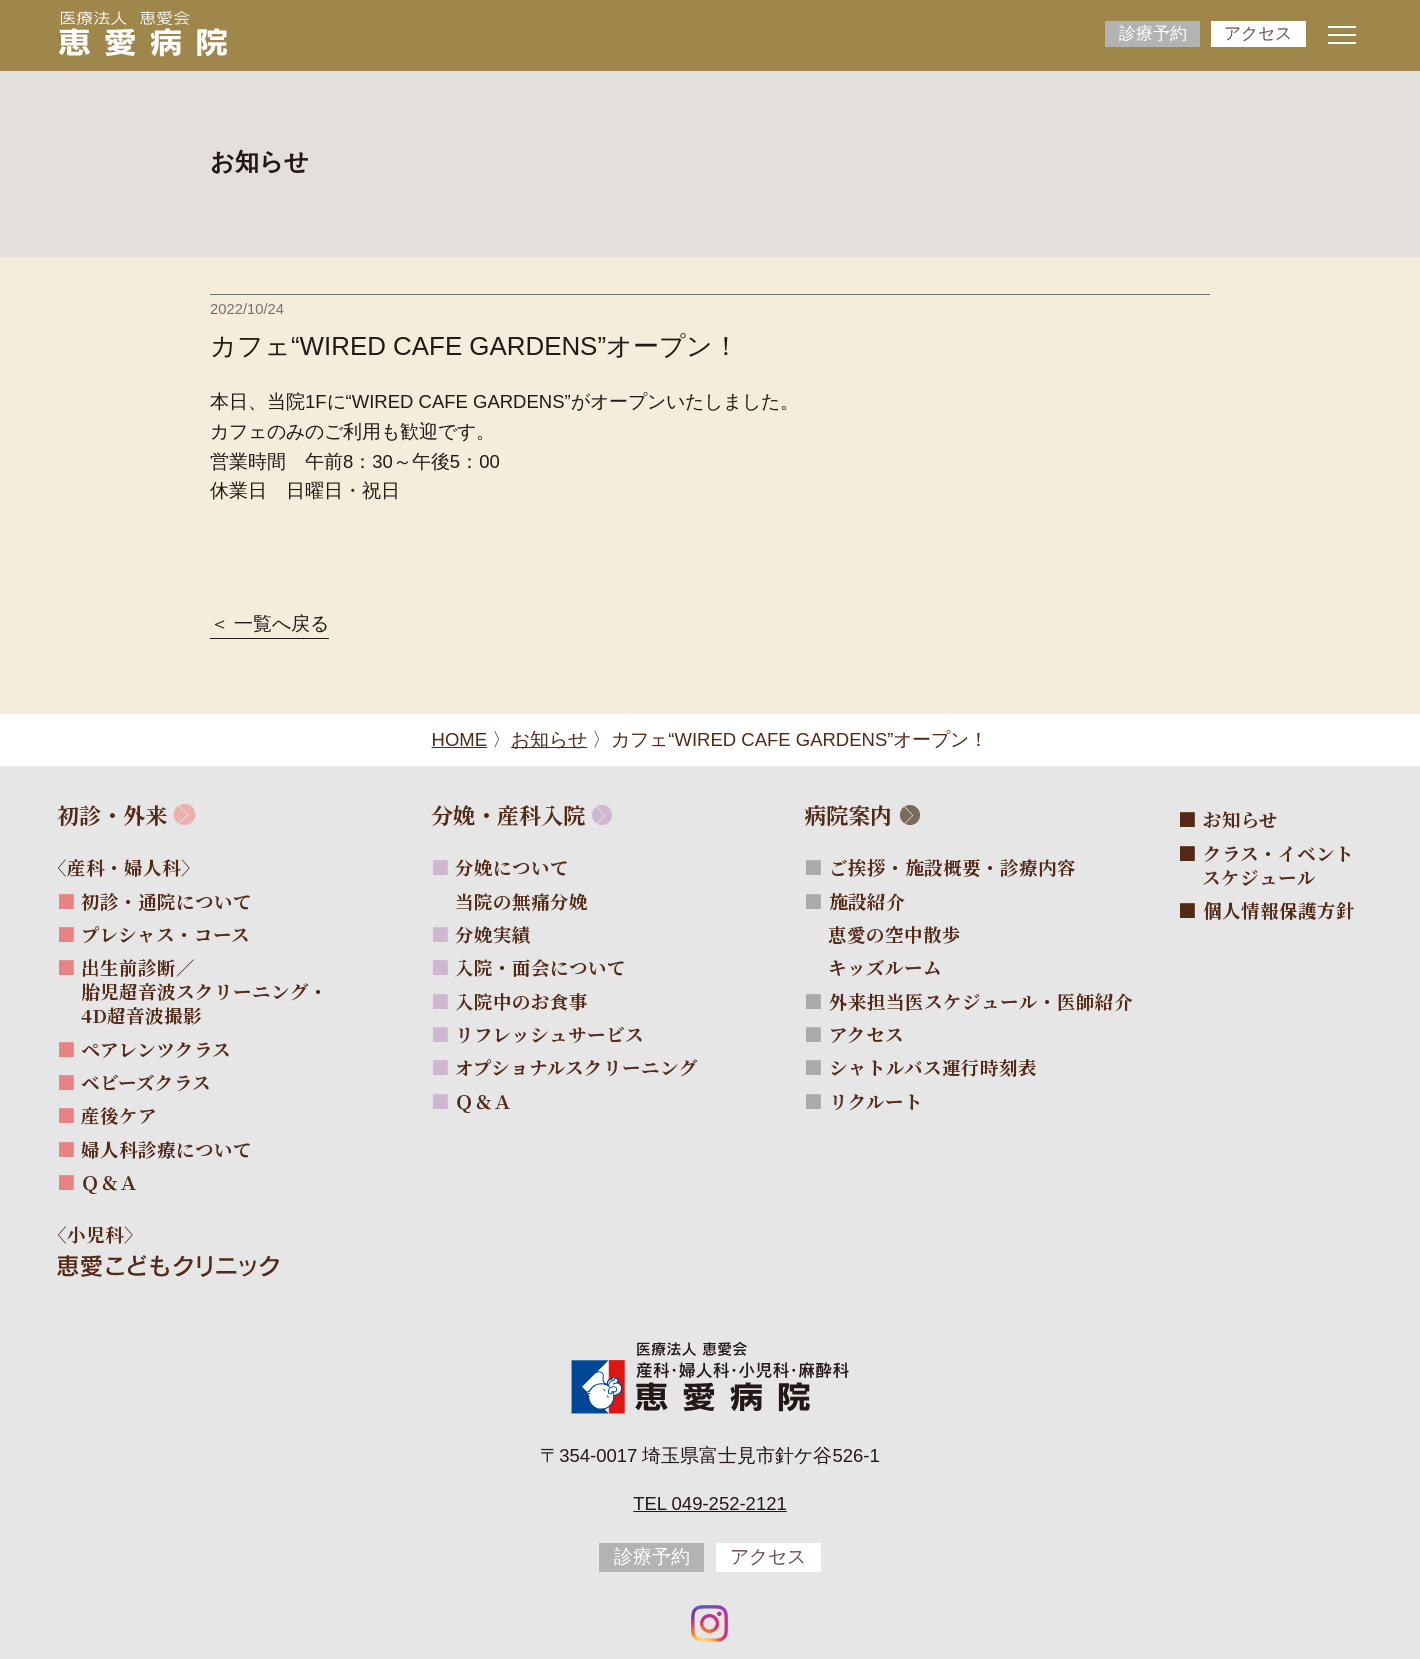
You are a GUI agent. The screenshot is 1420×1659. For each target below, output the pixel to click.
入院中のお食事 (521, 1001)
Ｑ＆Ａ (109, 1182)
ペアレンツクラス (156, 1049)
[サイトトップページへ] (143, 33)
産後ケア (119, 1115)
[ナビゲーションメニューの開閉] (1342, 35)
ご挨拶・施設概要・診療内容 (952, 867)
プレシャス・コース (165, 934)
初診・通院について (166, 901)
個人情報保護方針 (1279, 910)
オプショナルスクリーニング (576, 1067)
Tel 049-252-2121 (710, 1503)
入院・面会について (540, 967)
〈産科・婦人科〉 (136, 867)
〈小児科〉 (107, 1234)
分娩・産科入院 (508, 814)
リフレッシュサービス (549, 1034)
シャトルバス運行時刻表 (933, 1067)
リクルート (876, 1101)
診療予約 (1153, 33)
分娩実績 (493, 934)
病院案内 (848, 814)
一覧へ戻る (281, 624)
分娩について (512, 867)
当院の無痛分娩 (533, 901)
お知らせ (1240, 819)
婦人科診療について (166, 1149)
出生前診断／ (204, 991)
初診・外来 (112, 814)
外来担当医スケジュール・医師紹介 (981, 1001)
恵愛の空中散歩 (906, 934)
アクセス (1258, 33)
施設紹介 (867, 901)
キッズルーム (897, 967)
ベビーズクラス (146, 1082)
